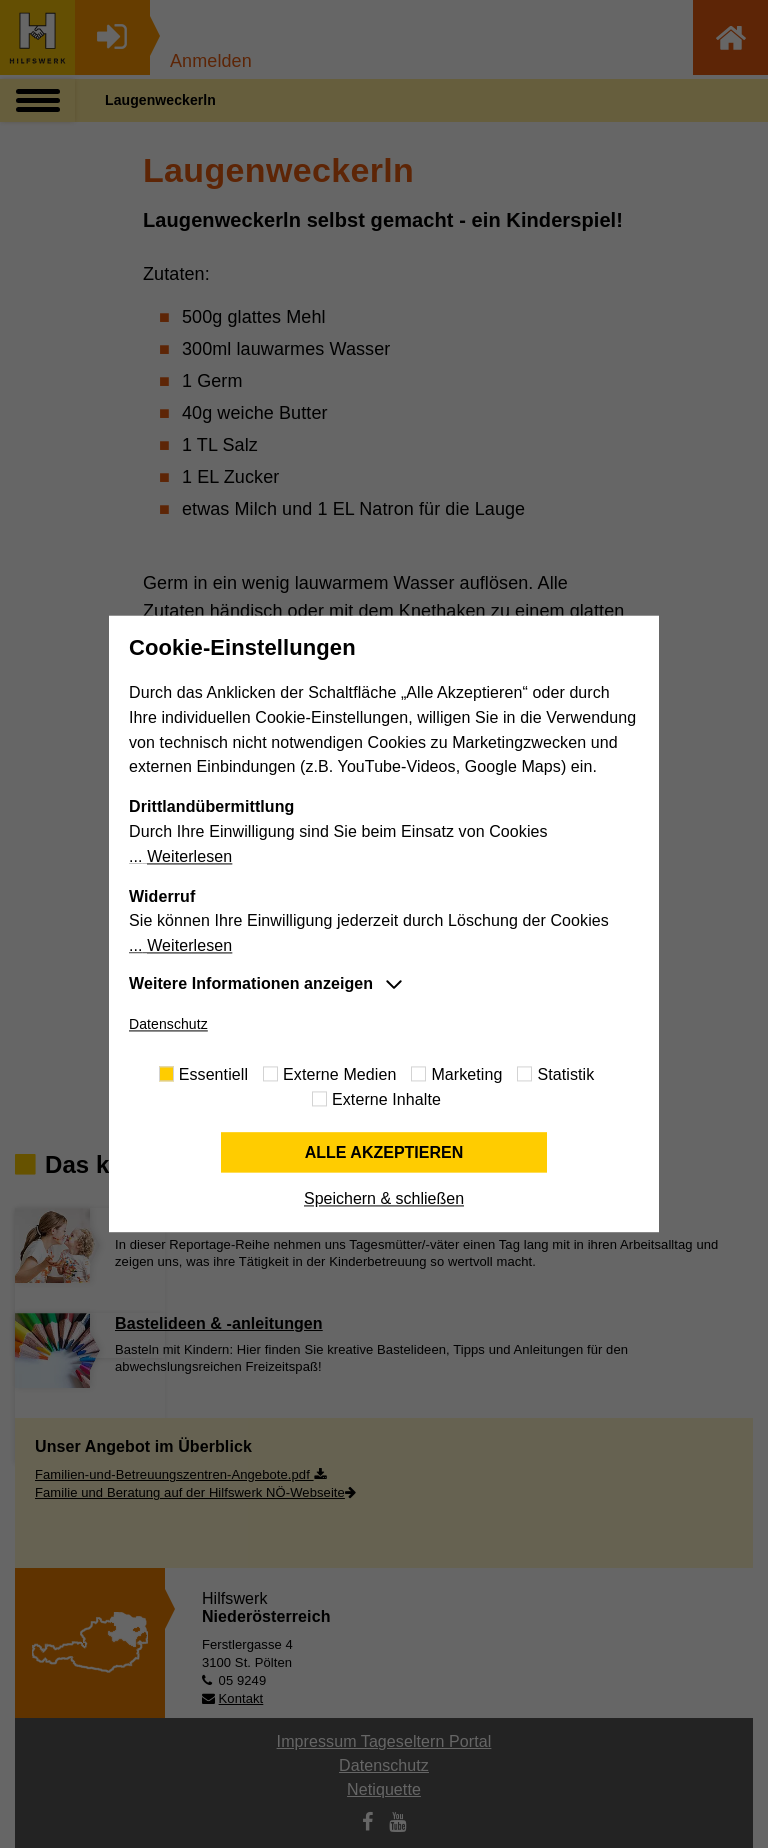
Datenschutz (168, 1024)
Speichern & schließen (384, 1199)
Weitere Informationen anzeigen (251, 983)
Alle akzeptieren (384, 1152)
